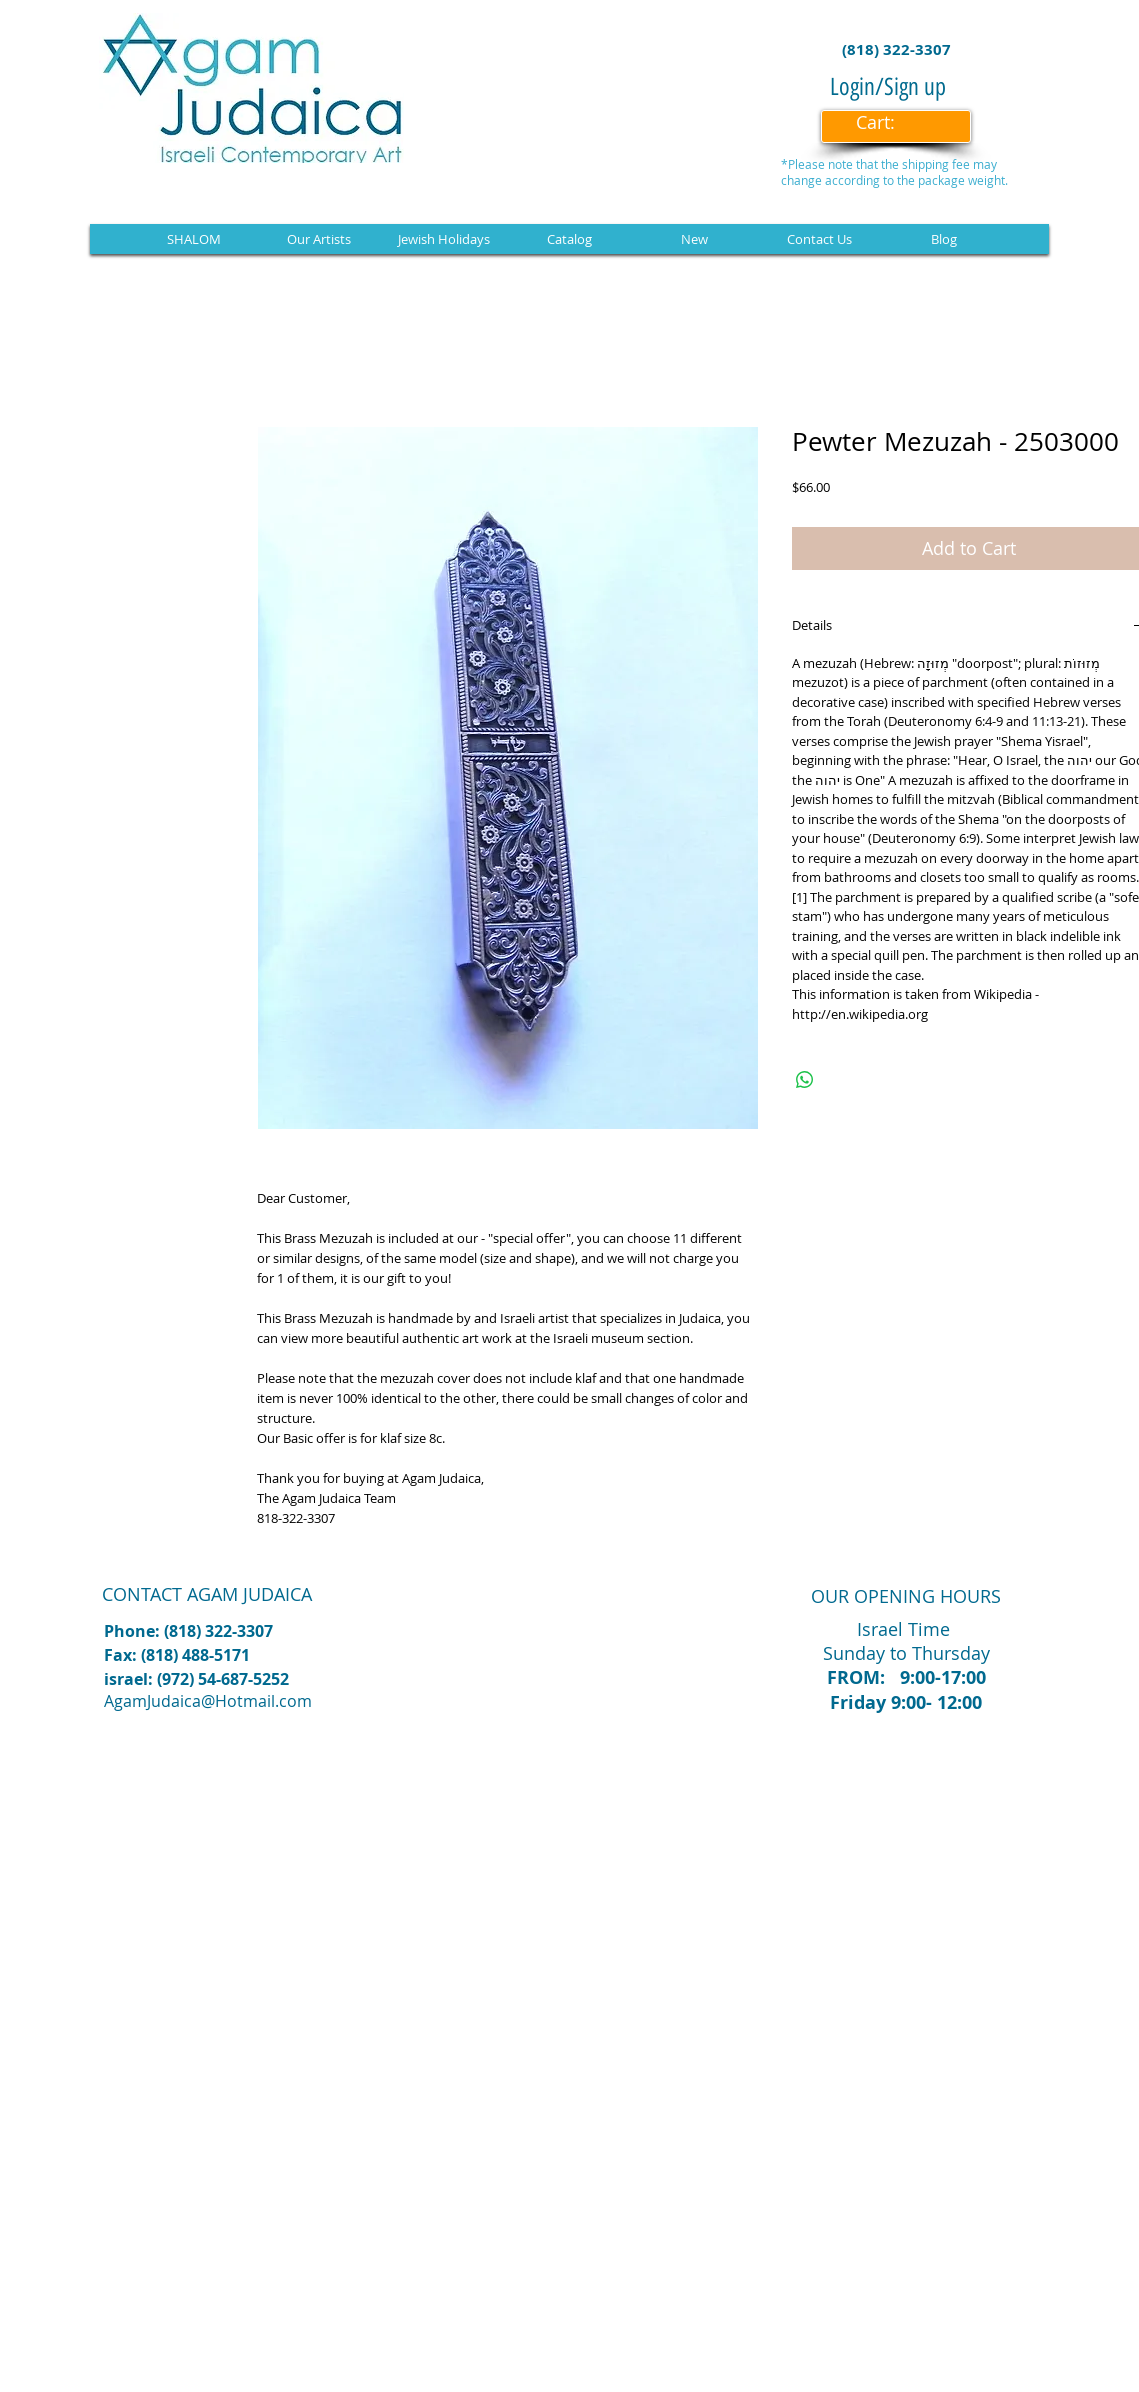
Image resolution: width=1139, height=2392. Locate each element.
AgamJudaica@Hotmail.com (208, 1701)
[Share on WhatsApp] (805, 1080)
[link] (889, 122)
